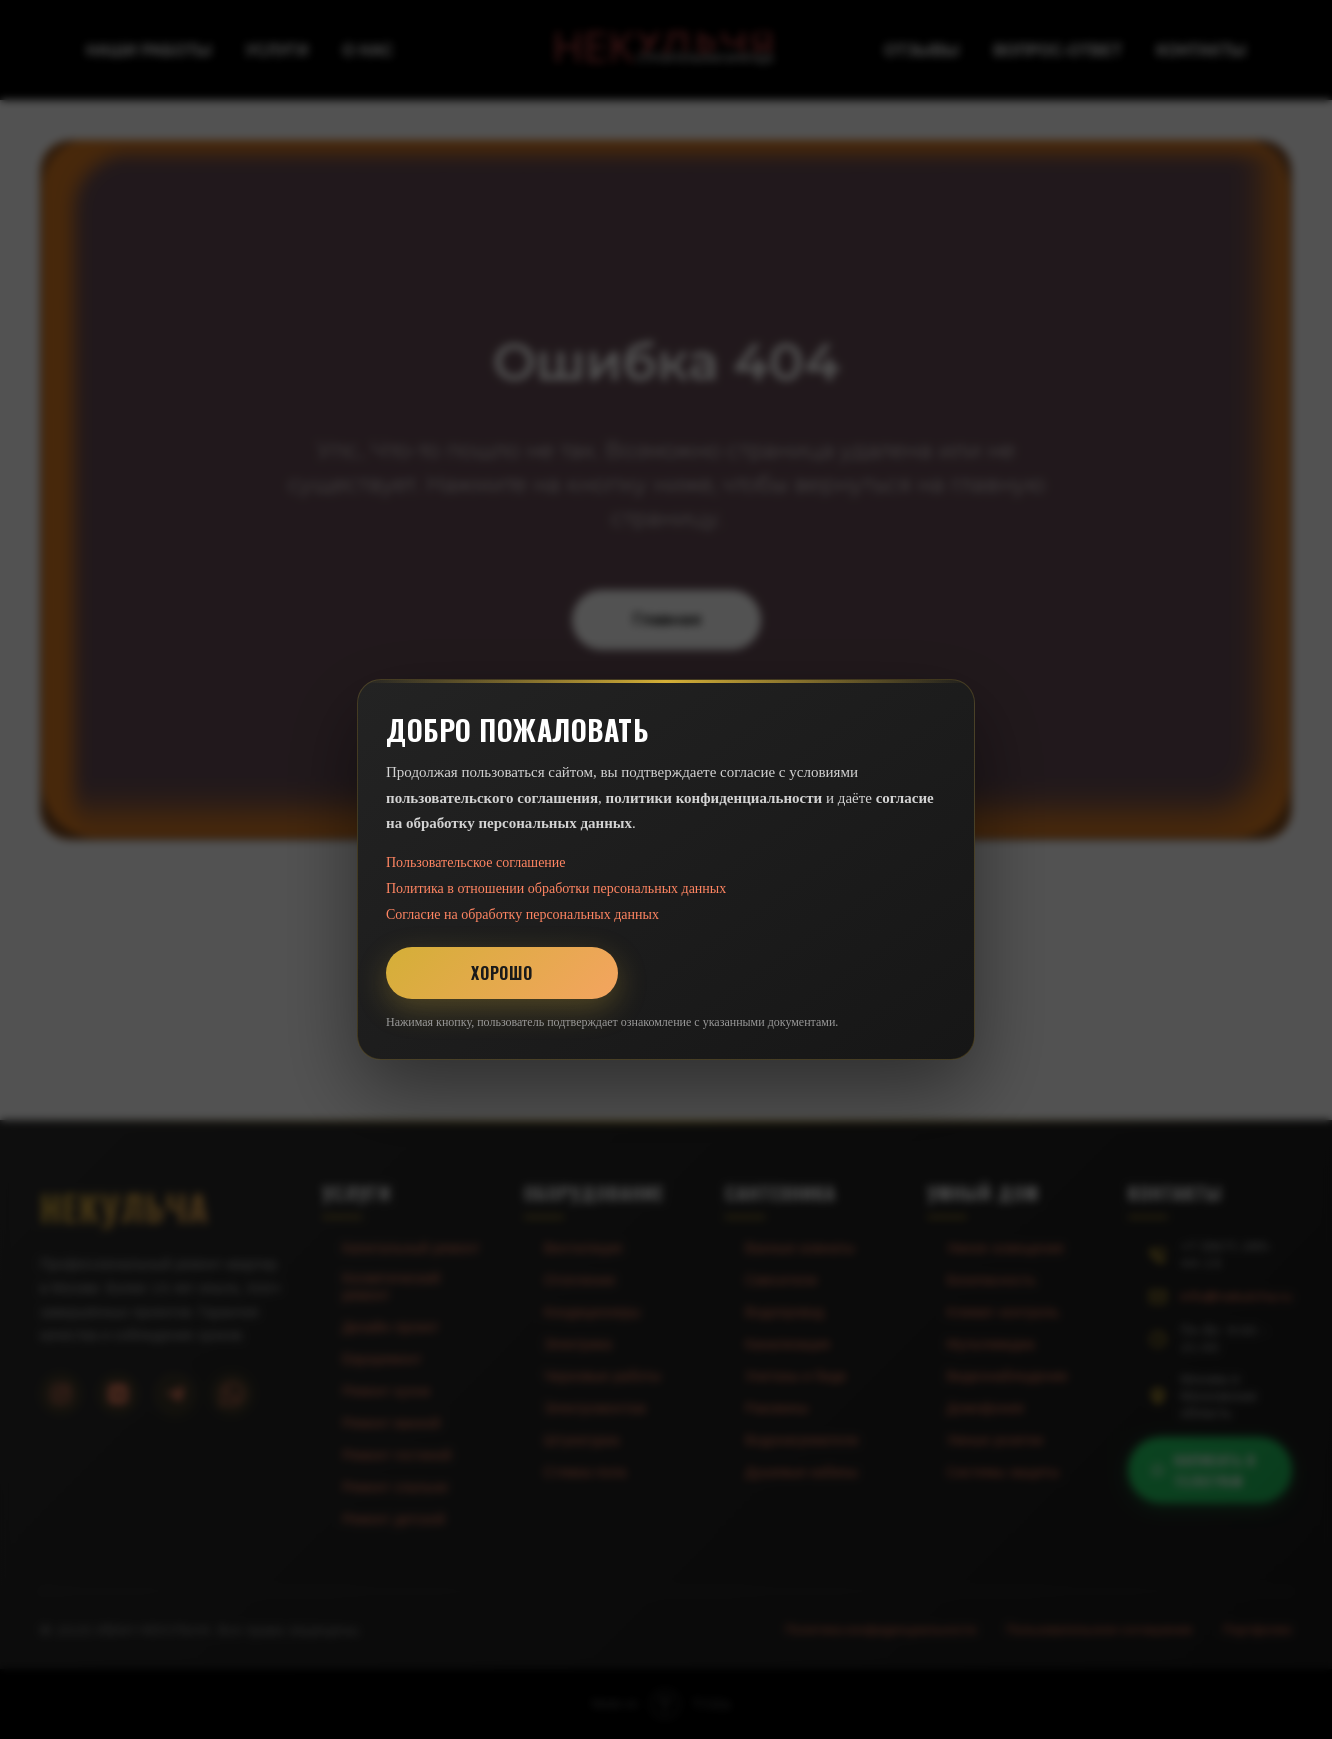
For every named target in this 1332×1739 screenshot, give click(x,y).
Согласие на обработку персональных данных (522, 914)
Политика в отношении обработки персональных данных (556, 888)
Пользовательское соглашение (476, 862)
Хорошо (502, 973)
